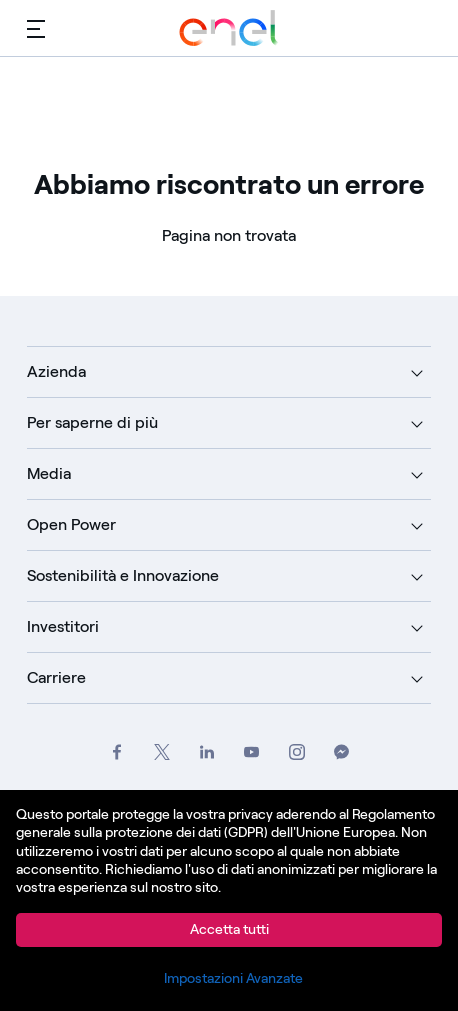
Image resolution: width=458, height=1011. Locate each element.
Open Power (71, 524)
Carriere (56, 677)
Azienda (56, 371)
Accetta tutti (229, 929)
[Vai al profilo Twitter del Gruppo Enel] (161, 751)
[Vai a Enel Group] (229, 28)
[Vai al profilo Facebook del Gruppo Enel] (116, 751)
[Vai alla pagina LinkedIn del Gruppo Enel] (206, 751)
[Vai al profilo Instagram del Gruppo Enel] (296, 751)
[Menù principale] (36, 28)
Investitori (63, 626)
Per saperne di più (92, 422)
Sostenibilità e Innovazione (123, 575)
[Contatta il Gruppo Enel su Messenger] (341, 751)
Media (49, 473)
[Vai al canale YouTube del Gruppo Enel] (251, 751)
